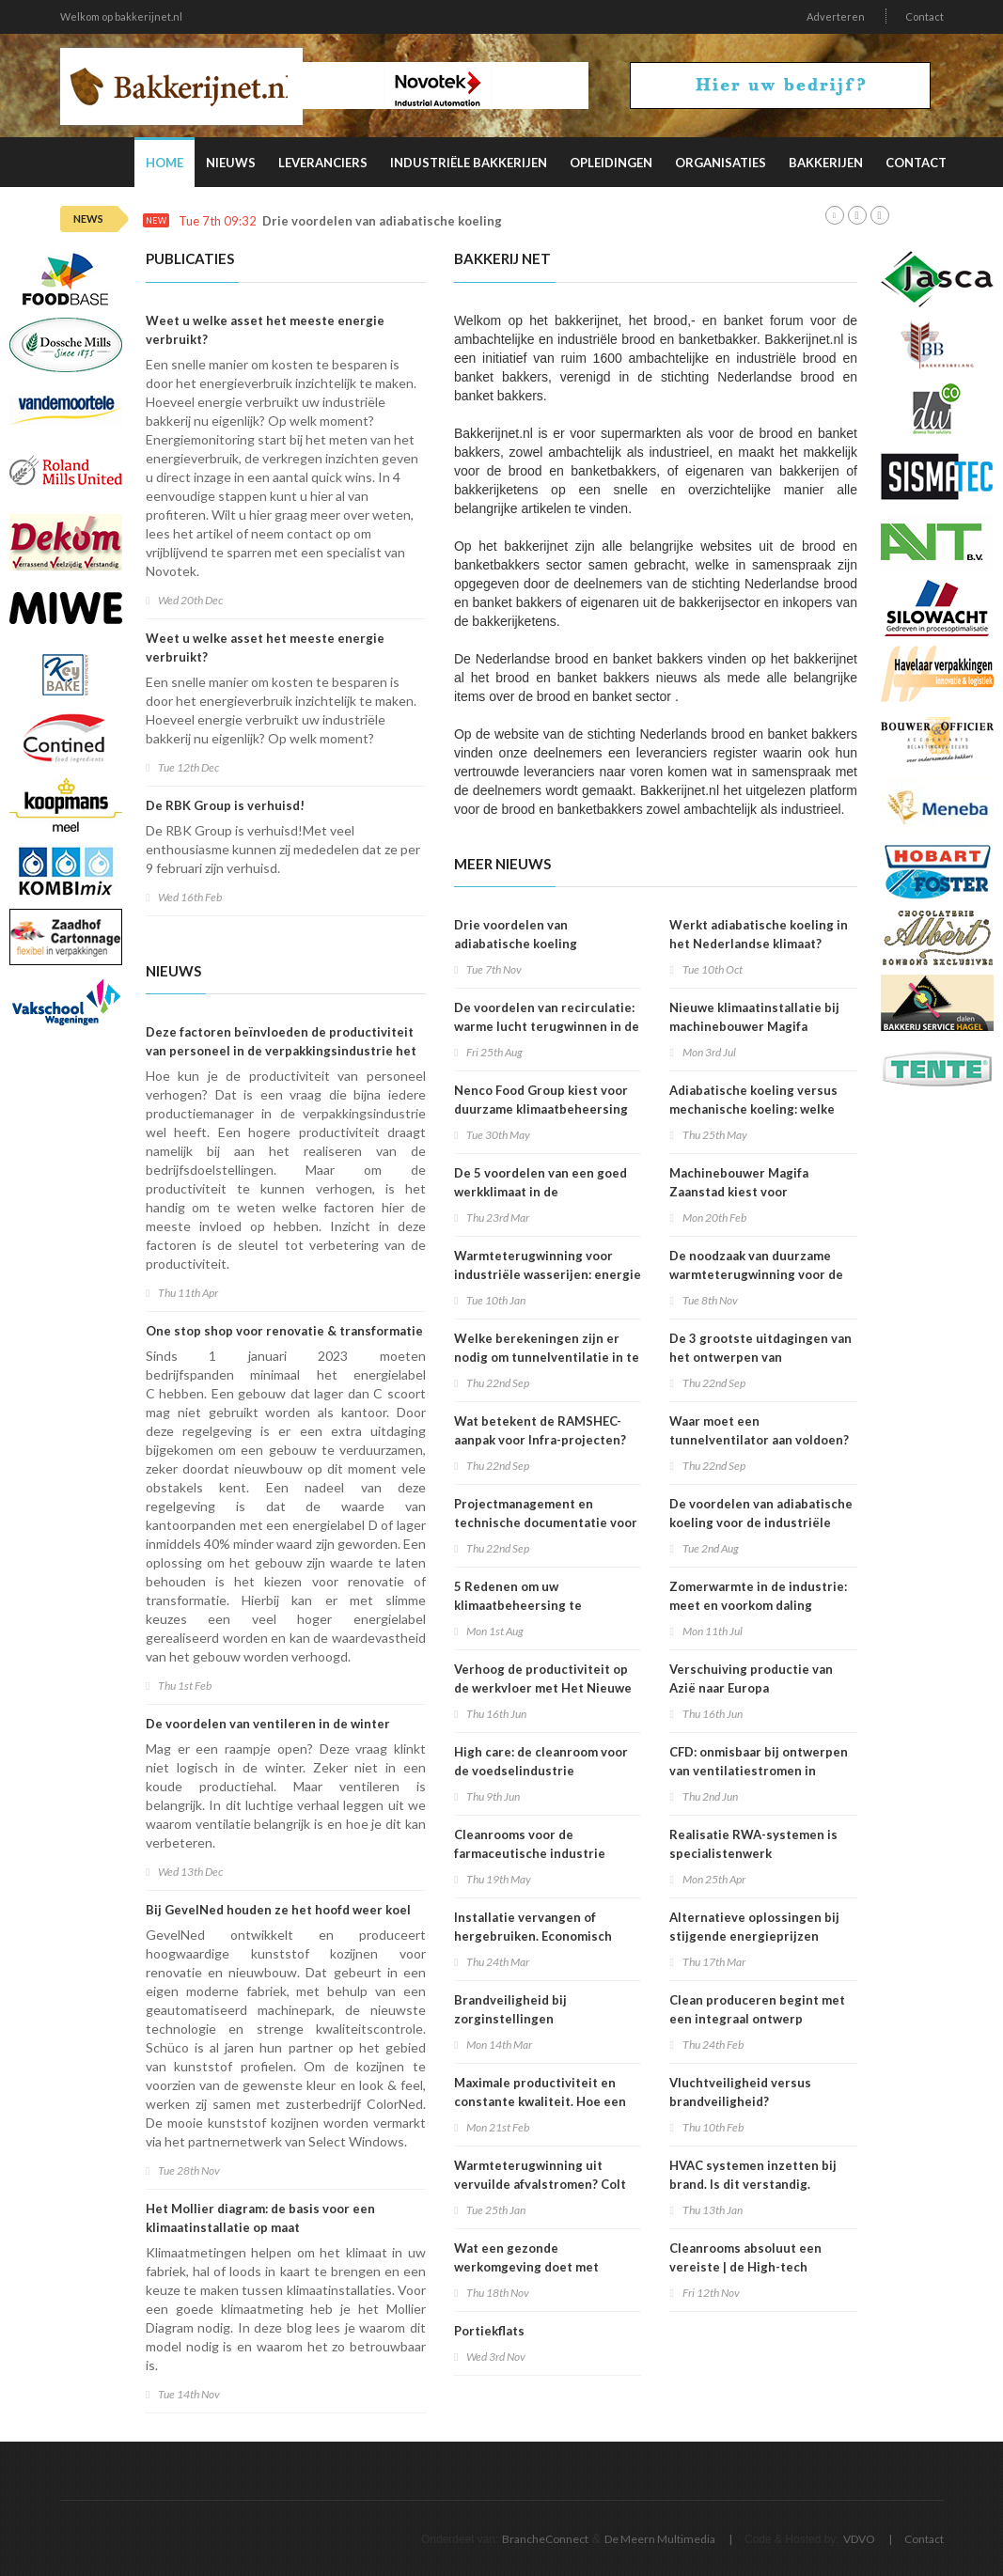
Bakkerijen (826, 162)
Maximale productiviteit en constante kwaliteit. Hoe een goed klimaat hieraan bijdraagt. (546, 2101)
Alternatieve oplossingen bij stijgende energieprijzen (754, 1927)
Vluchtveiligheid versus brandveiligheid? (740, 2092)
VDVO (859, 2539)
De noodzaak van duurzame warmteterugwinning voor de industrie (756, 1274)
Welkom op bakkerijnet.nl (121, 16)
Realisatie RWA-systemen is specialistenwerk (753, 1844)
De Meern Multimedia (659, 2539)
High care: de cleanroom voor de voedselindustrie (541, 1761)
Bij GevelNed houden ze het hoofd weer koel (278, 1909)
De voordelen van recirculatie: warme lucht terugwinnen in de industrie (546, 1026)
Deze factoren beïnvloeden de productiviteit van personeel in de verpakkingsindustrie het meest (281, 1050)
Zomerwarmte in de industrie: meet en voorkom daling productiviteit (758, 1605)
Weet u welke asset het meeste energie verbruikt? (265, 330)
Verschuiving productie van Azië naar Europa (751, 1678)
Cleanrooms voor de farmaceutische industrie (529, 1844)
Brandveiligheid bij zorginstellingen (510, 2009)
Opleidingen (611, 162)
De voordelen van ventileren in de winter (268, 1723)
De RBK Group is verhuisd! (225, 805)
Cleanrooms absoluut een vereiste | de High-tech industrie (745, 2266)
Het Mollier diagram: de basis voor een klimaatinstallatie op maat (260, 2218)
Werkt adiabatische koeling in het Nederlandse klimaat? (758, 934)
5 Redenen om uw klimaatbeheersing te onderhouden (518, 1605)
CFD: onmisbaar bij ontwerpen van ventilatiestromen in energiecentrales (758, 1770)
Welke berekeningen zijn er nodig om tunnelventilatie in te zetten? (546, 1357)
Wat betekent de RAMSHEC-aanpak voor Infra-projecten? (540, 1430)
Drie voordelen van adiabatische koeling (382, 221)
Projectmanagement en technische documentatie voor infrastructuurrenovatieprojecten (556, 1522)
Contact (924, 16)
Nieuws (231, 162)
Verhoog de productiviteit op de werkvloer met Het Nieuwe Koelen (543, 1688)
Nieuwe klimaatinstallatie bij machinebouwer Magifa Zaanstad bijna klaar (754, 1026)
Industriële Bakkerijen (468, 162)
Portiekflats (489, 2330)
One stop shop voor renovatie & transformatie (284, 1330)
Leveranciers (323, 162)
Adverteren (836, 16)
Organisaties (720, 162)
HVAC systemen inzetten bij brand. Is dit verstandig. (753, 2175)
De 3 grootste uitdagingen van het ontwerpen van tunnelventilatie (760, 1357)
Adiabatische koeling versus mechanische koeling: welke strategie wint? (753, 1109)
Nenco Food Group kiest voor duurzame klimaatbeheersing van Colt (541, 1109)
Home (164, 162)
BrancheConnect (545, 2539)
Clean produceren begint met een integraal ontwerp (757, 2009)
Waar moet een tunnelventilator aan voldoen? (759, 1430)
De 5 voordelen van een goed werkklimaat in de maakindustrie (540, 1191)
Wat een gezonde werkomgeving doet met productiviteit (526, 2266)
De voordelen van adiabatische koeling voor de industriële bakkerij (761, 1522)
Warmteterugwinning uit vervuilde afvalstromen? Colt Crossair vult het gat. (540, 2184)
